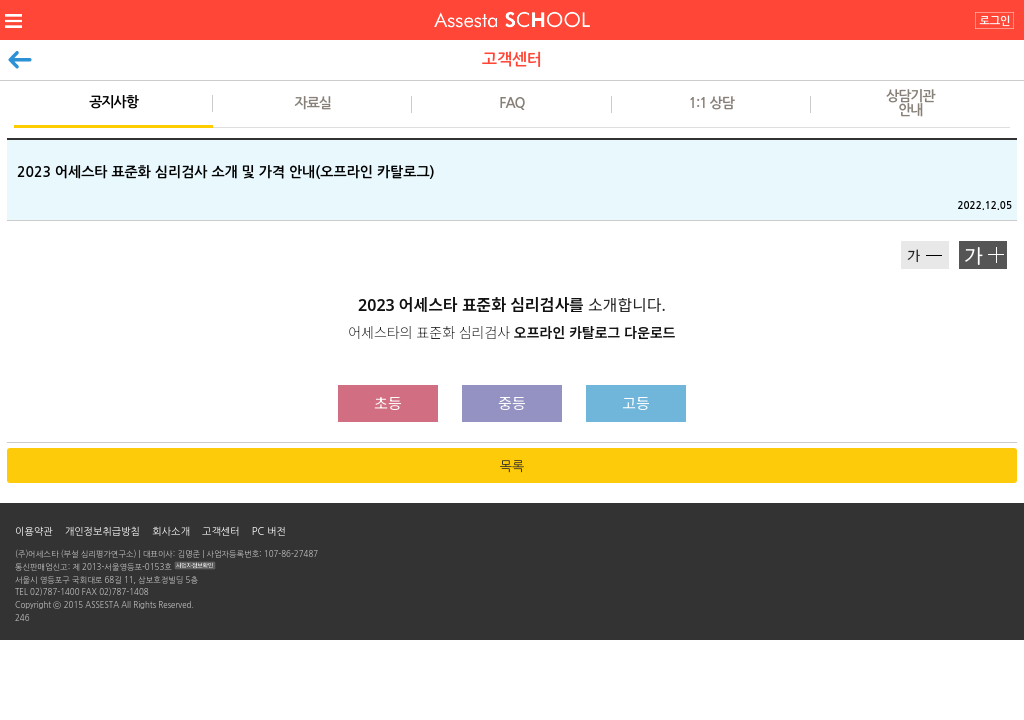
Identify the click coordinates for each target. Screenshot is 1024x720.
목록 (512, 466)
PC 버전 (269, 531)
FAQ (511, 103)
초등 (388, 403)
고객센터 (221, 531)
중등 (512, 403)
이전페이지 (20, 55)
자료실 (313, 103)
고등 (636, 403)
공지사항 (113, 102)
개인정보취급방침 (102, 531)
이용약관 (34, 531)
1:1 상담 (710, 103)
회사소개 (171, 531)
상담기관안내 (910, 103)
